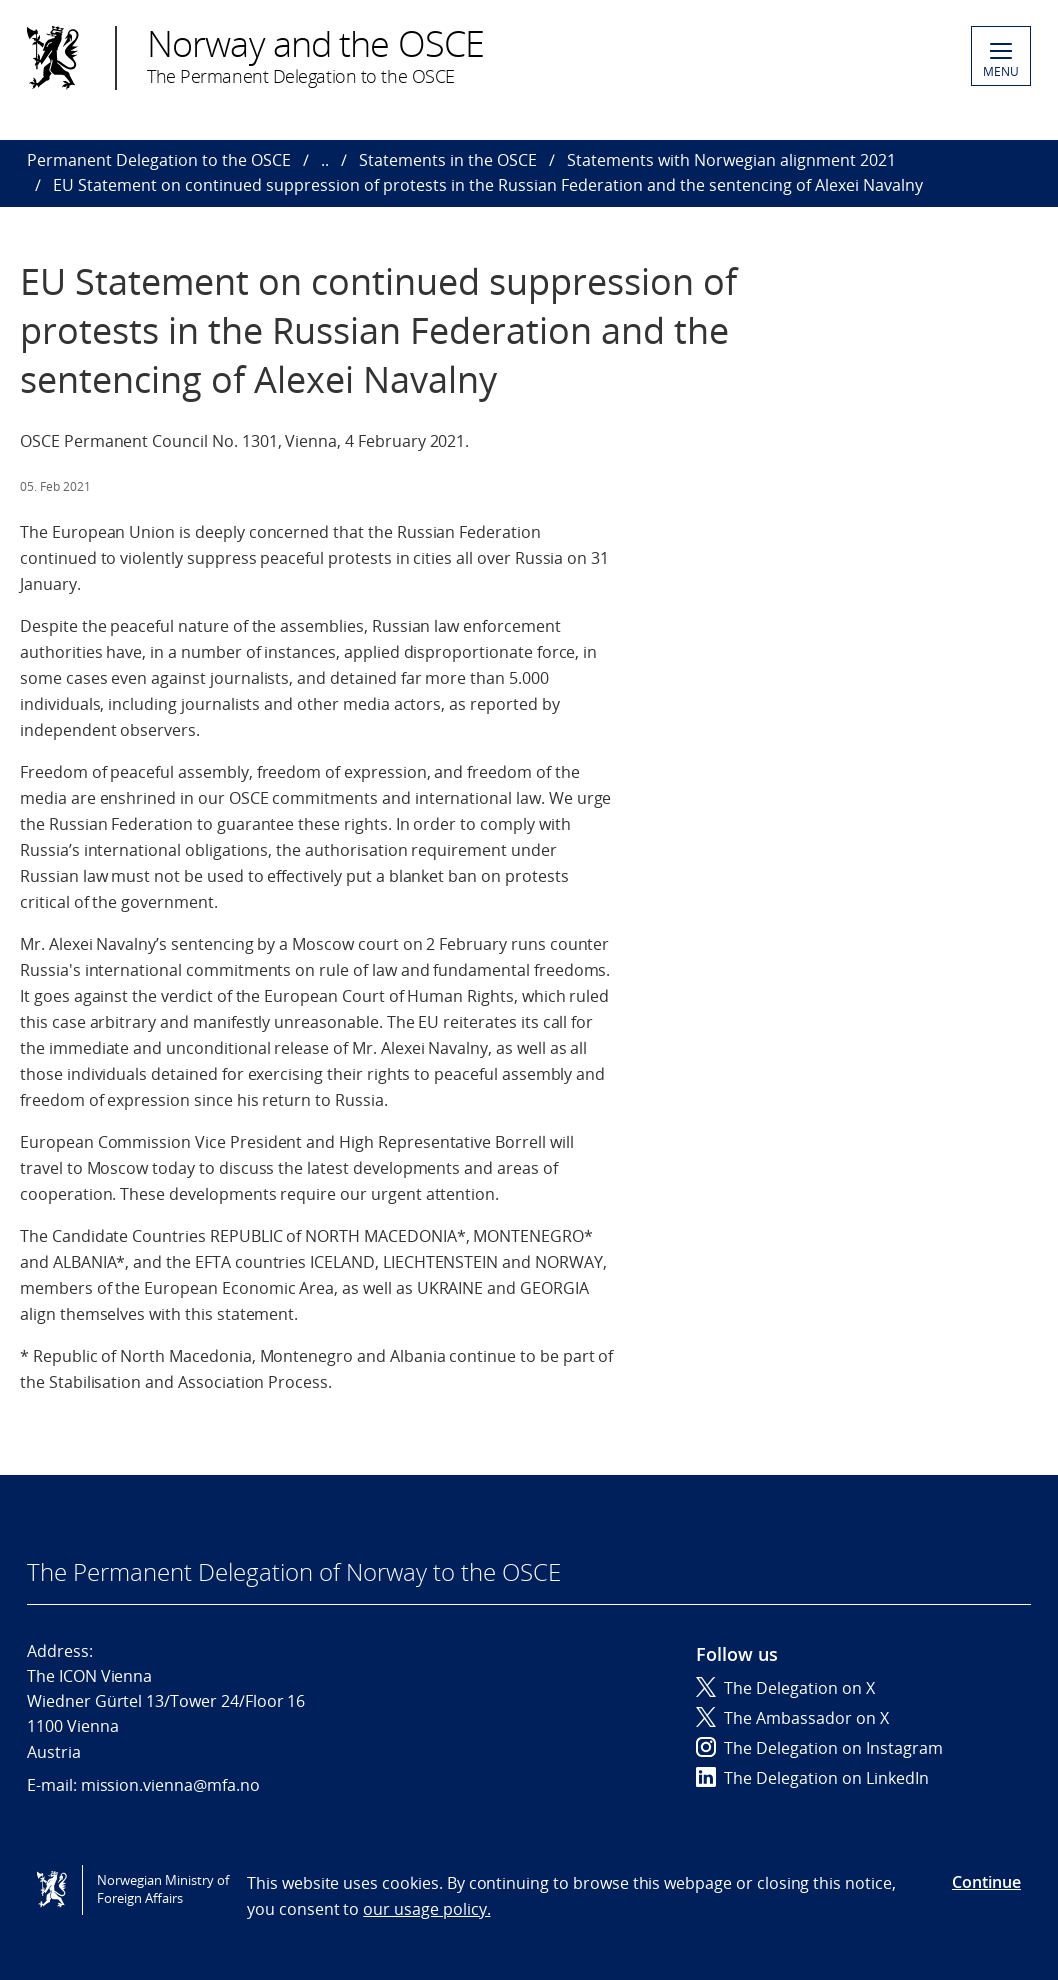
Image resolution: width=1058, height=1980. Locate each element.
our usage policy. (426, 1909)
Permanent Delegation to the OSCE (159, 160)
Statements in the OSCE (448, 160)
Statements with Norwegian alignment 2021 (731, 160)
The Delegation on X (785, 1688)
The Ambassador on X (792, 1718)
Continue (986, 1882)
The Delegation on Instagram (819, 1748)
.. (325, 160)
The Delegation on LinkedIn (812, 1778)
